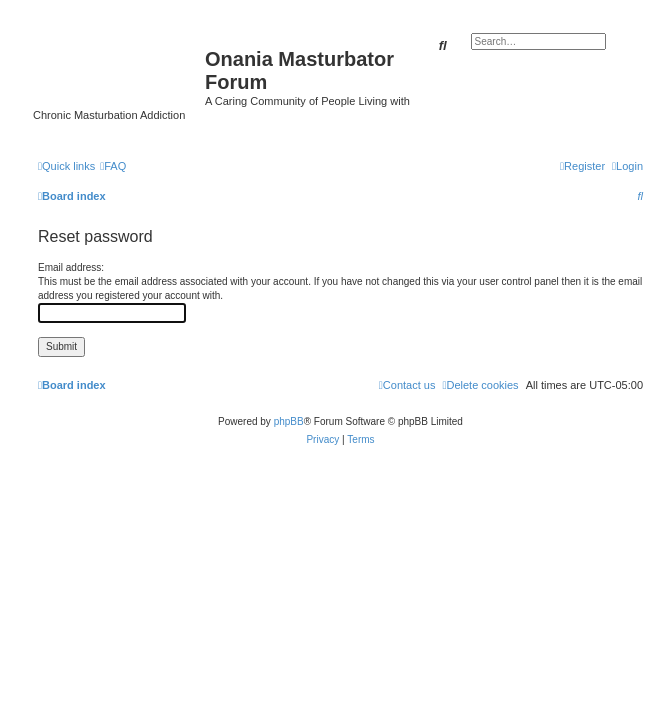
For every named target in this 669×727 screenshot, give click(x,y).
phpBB (289, 421)
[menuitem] (113, 166)
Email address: (71, 267)
